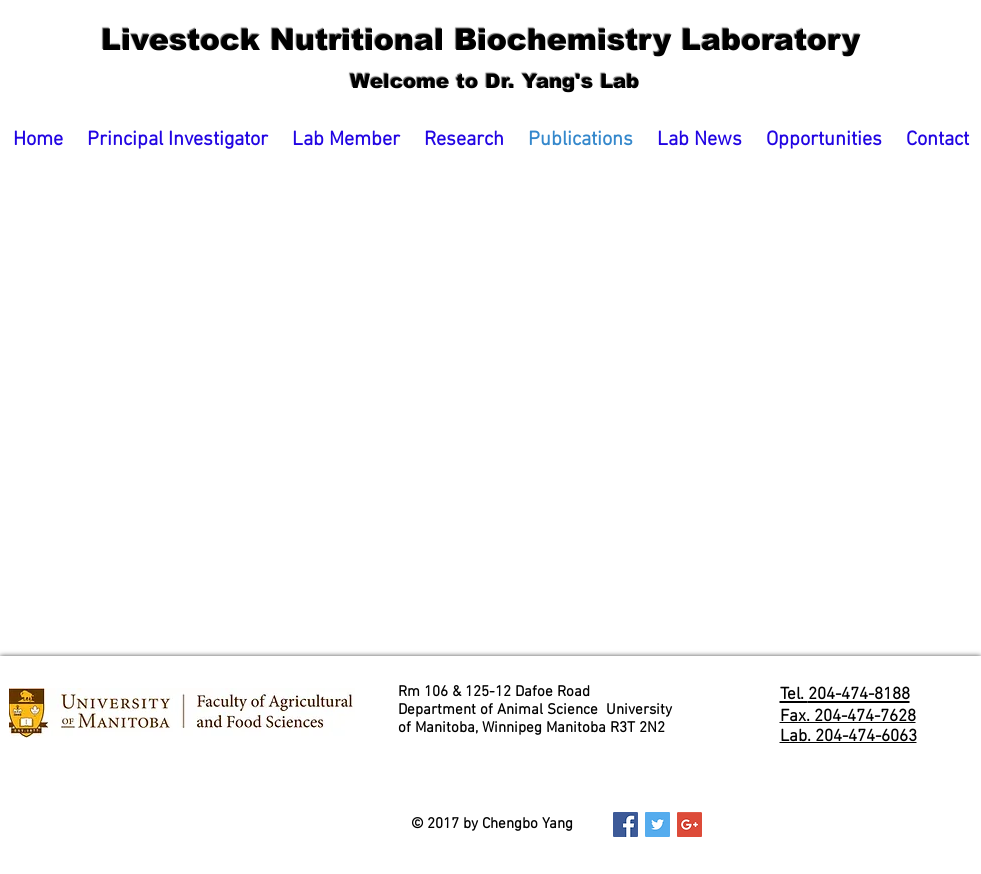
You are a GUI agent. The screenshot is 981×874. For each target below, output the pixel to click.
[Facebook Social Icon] (625, 824)
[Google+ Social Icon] (689, 824)
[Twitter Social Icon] (657, 824)
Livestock (135, 39)
